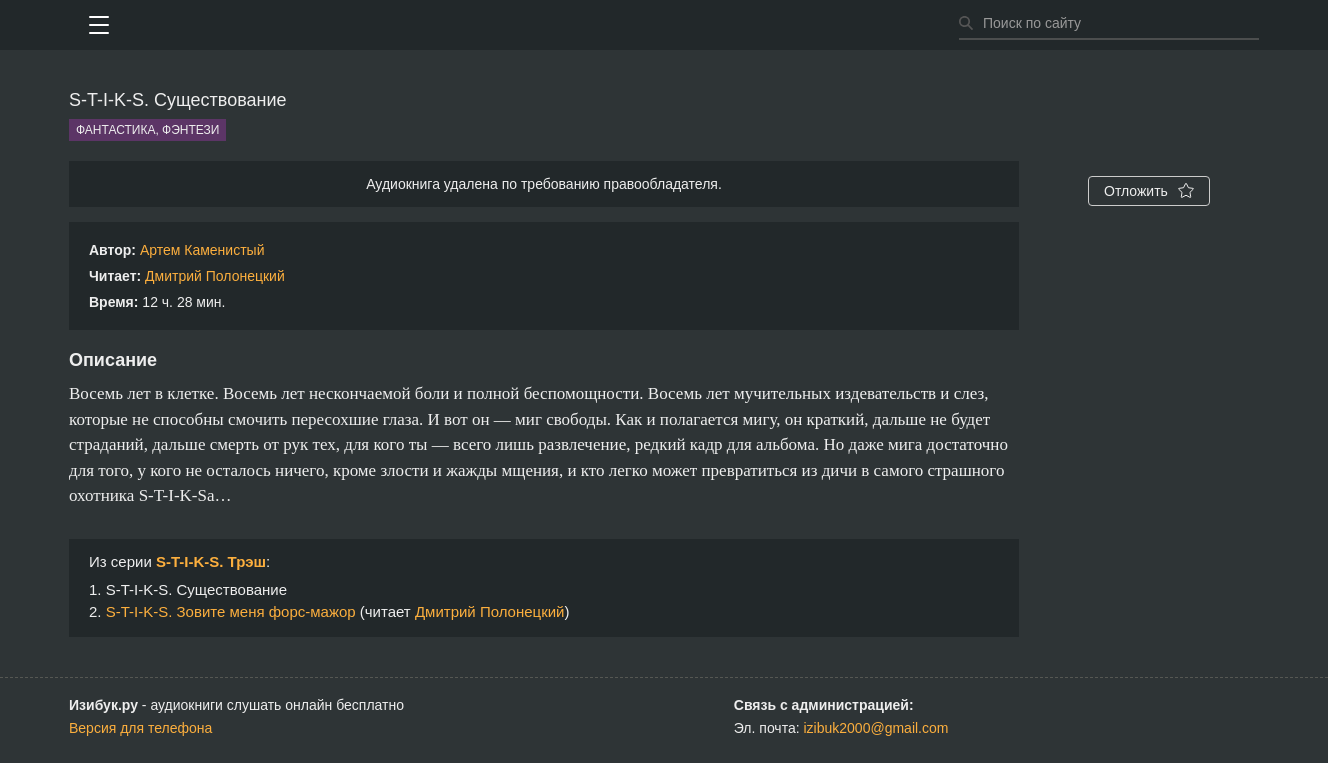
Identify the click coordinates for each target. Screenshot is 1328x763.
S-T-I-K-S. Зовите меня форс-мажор (231, 611)
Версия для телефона (140, 728)
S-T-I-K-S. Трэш (211, 561)
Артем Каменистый (202, 250)
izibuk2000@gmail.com (876, 728)
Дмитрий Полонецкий (215, 276)
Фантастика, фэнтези (147, 130)
